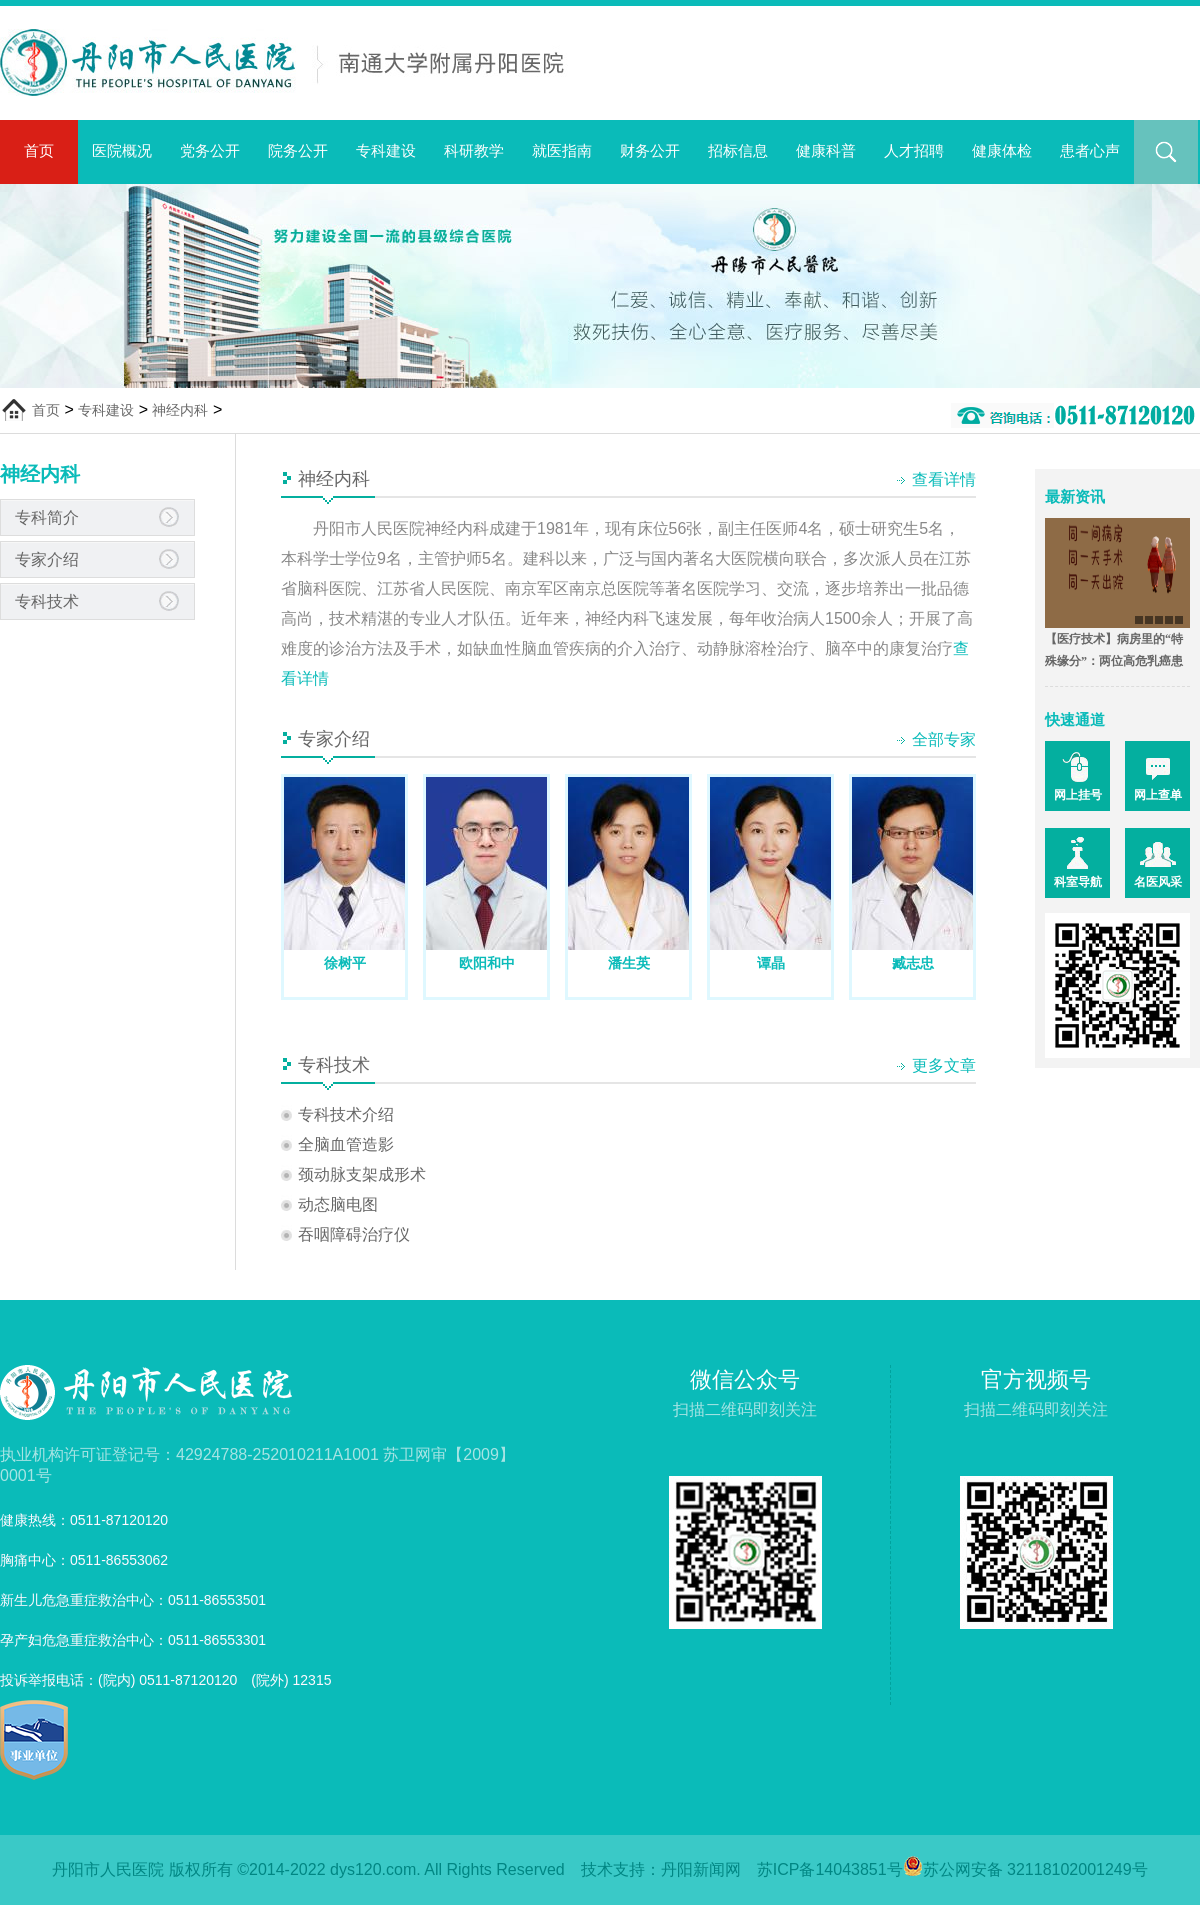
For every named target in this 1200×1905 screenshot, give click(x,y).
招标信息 (738, 150)
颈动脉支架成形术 (362, 1174)
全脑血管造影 (346, 1144)
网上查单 (1158, 795)
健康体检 (1002, 150)
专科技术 (47, 601)
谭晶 (771, 963)
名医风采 (1158, 882)
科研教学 (474, 150)
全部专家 (944, 739)
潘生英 (629, 963)
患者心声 (1090, 150)
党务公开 (210, 150)
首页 (39, 150)
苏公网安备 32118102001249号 (1025, 1869)
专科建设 (386, 150)
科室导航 (1078, 882)
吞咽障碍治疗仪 (354, 1234)
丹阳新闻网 (701, 1869)
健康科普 (826, 150)
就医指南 (562, 150)
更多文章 (944, 1065)
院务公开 (298, 150)
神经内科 (180, 410)
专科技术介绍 (346, 1114)
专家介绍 (47, 559)
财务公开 (650, 150)
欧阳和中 (487, 963)
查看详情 (944, 479)
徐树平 (345, 963)
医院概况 (122, 150)
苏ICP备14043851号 (830, 1869)
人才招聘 (914, 150)
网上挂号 (1078, 795)
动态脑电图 (338, 1204)
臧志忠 (913, 963)
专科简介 (47, 517)
